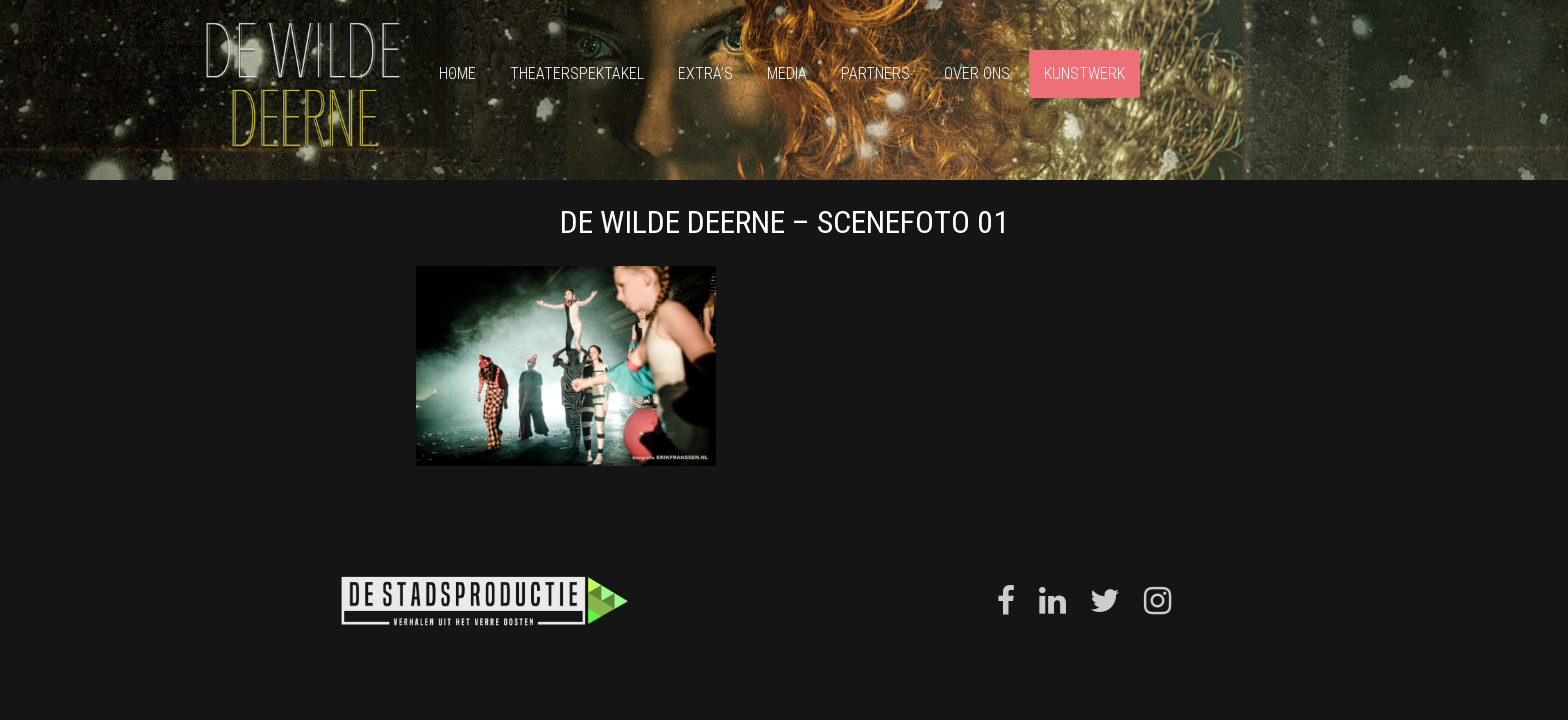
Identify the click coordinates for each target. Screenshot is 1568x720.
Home (457, 73)
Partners (875, 73)
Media (787, 73)
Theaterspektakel (577, 73)
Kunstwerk (1084, 73)
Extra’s (705, 73)
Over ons (977, 73)
